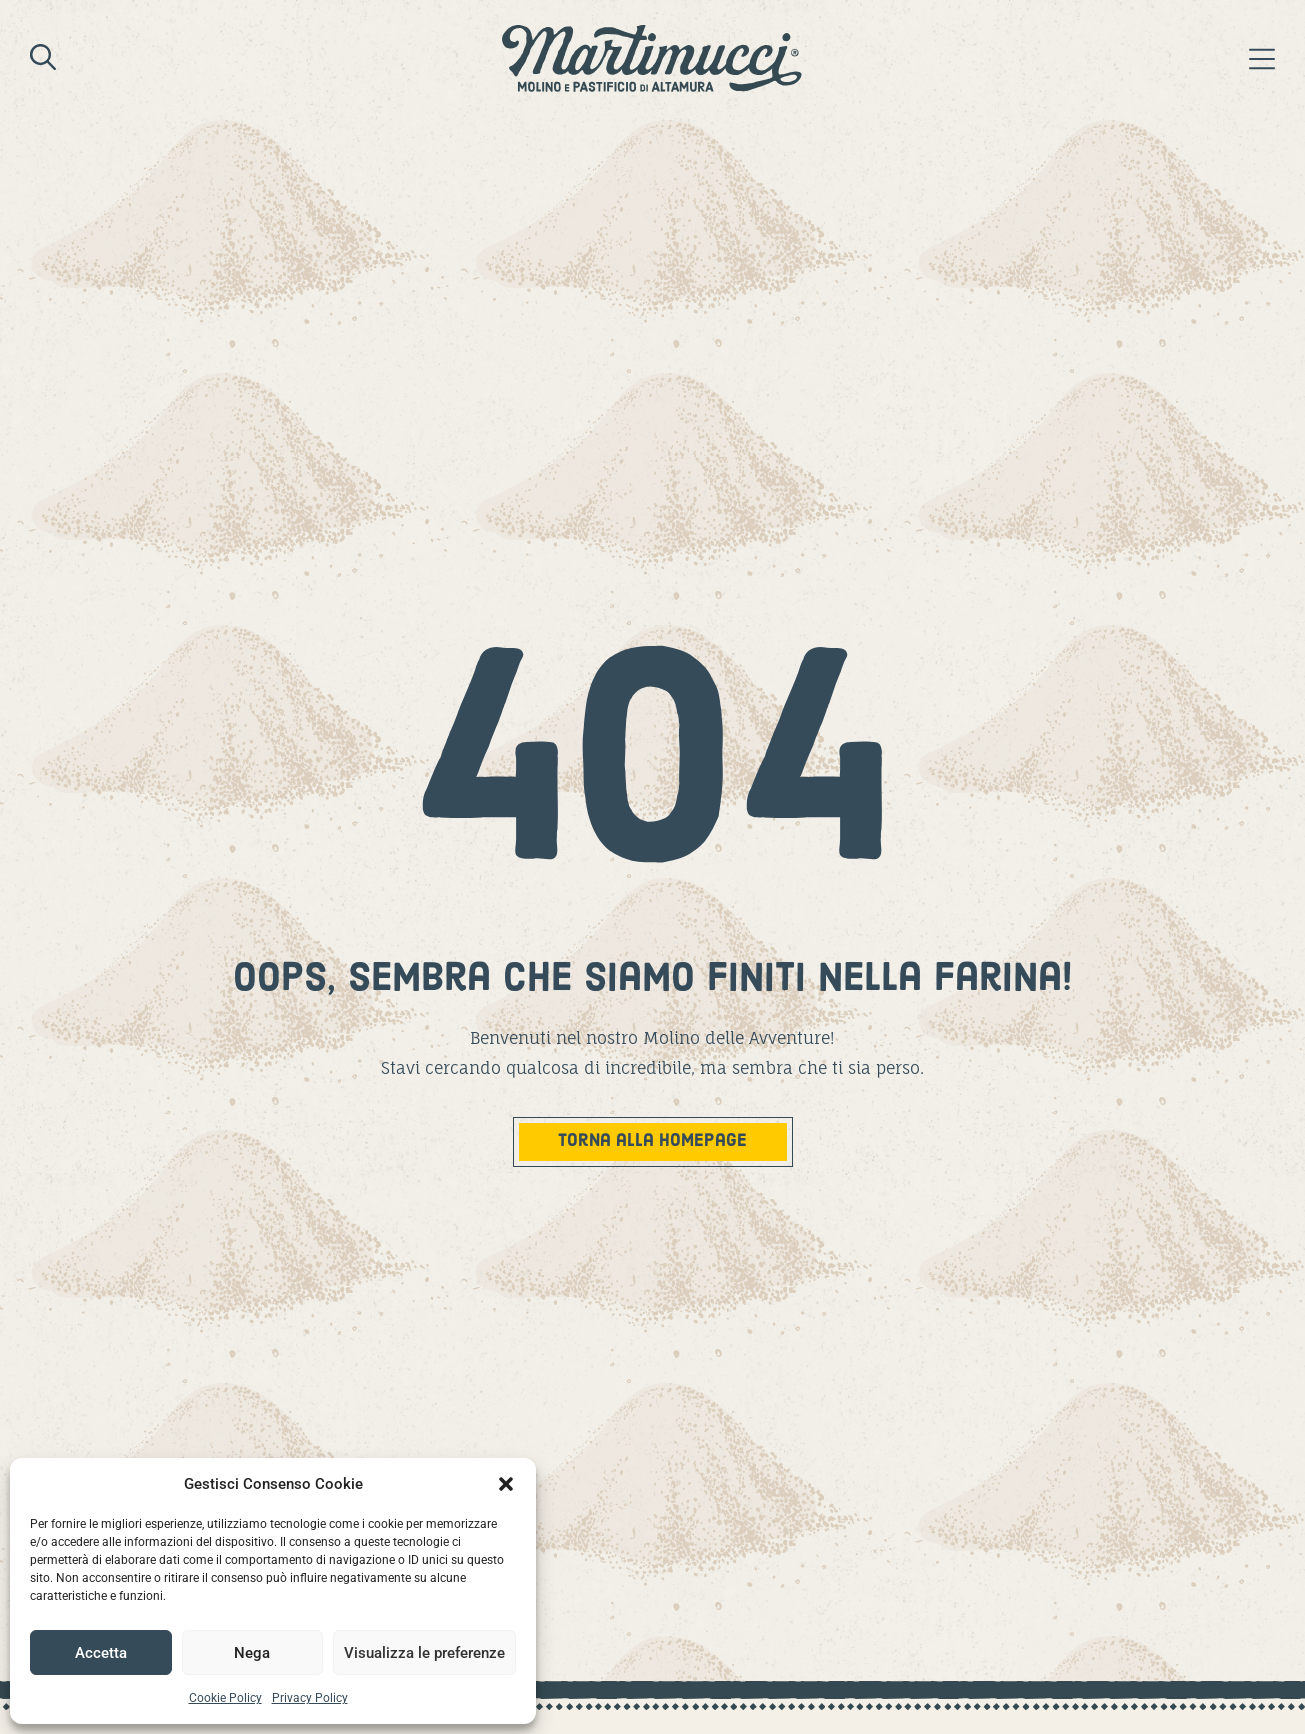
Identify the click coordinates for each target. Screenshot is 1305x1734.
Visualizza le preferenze (424, 1653)
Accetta (101, 1653)
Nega (252, 1653)
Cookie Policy (225, 1698)
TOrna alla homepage (652, 1141)
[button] (506, 1484)
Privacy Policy (310, 1698)
